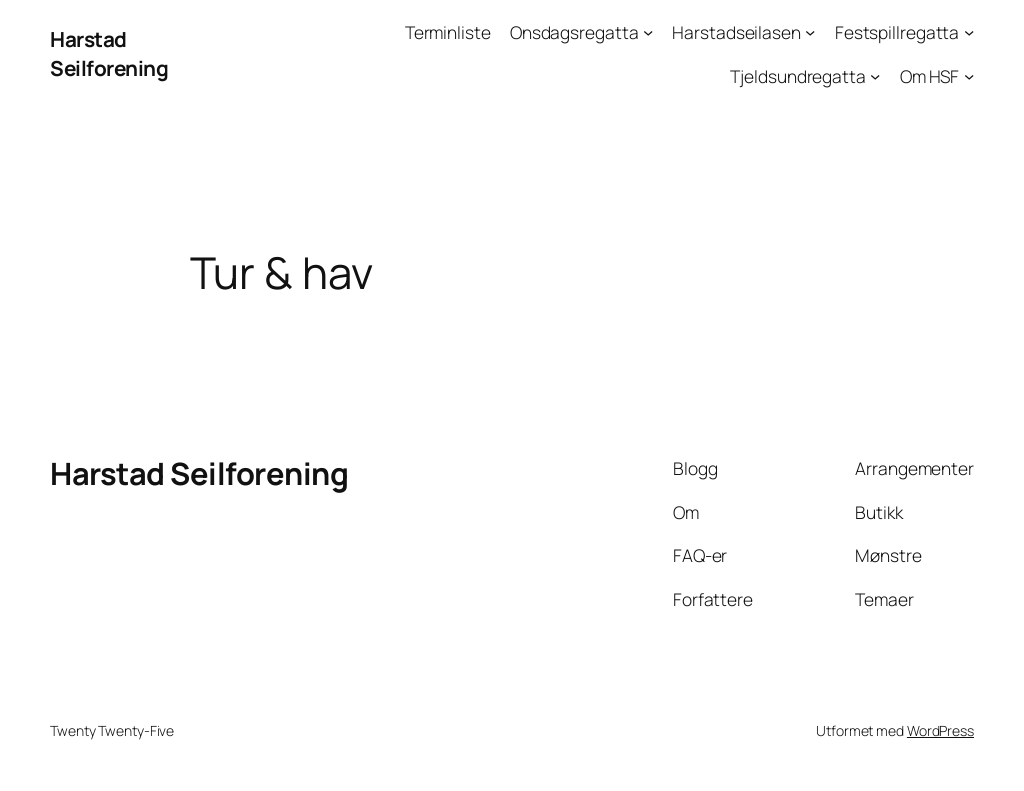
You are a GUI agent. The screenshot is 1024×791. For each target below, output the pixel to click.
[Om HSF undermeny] (969, 75)
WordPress (940, 730)
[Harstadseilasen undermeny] (810, 32)
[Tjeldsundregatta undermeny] (875, 75)
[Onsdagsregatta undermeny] (648, 32)
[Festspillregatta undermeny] (969, 32)
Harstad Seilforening (109, 53)
